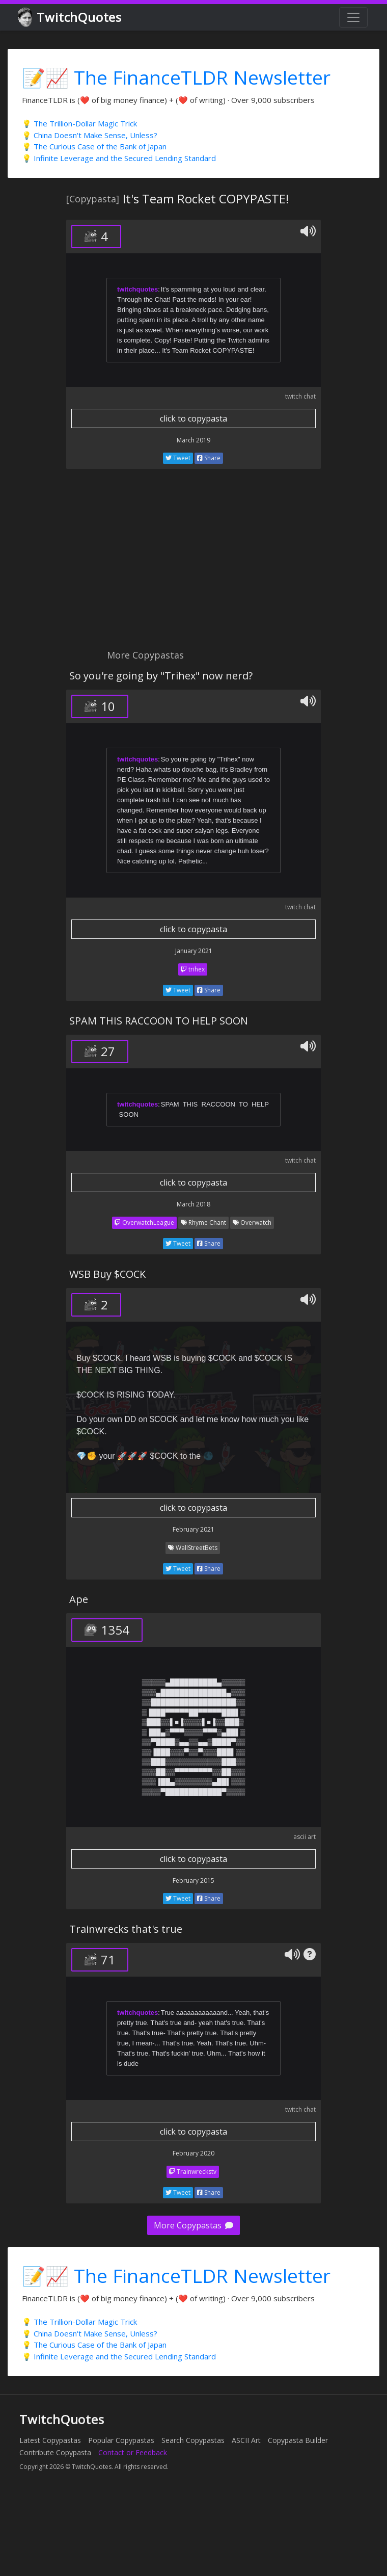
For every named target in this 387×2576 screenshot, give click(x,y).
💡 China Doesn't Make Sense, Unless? (89, 135)
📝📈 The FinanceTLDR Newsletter (176, 77)
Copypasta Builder (298, 2440)
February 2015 (193, 1880)
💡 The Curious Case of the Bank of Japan (94, 146)
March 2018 (193, 1204)
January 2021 (193, 951)
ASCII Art (246, 2440)
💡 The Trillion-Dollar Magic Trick (79, 123)
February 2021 (193, 1529)
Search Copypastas (193, 2440)
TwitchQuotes (70, 18)
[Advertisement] (134, 564)
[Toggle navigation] (353, 17)
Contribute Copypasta (55, 2452)
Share (208, 458)
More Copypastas (193, 2225)
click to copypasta (193, 418)
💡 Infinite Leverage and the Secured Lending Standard (119, 158)
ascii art (304, 1836)
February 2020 (193, 2153)
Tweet (177, 458)
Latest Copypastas (50, 2440)
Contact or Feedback (132, 2452)
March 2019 (193, 440)
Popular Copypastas (121, 2440)
